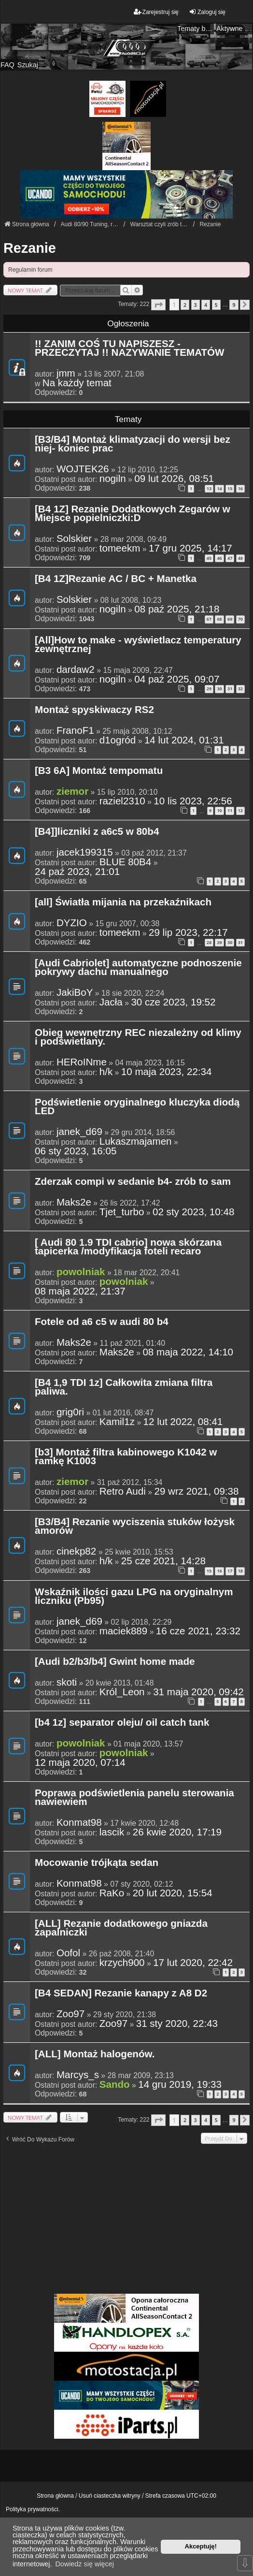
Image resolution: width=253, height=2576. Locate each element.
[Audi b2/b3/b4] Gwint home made (115, 1662)
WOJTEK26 (82, 469)
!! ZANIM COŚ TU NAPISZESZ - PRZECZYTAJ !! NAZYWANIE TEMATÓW (129, 348)
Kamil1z (117, 1421)
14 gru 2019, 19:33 (180, 2084)
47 (229, 558)
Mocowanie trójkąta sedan (96, 1863)
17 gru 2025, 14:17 (190, 548)
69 (229, 619)
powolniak (80, 1271)
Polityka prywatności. (33, 2509)
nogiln (112, 478)
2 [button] (184, 304)
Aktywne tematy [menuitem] (234, 28)
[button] (158, 304)
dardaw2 (75, 669)
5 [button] (216, 304)
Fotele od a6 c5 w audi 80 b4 (102, 1322)
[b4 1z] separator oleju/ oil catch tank (122, 1723)
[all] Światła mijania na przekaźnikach (123, 902)
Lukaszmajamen (135, 1141)
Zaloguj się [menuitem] (207, 11)
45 (209, 558)
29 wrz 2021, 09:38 (196, 1491)
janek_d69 (79, 1131)
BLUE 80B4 (125, 862)
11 (229, 810)
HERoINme (81, 1062)
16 (240, 488)
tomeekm (120, 548)
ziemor (72, 791)
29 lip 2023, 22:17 (188, 932)
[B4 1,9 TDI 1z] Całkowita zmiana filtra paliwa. (123, 1387)
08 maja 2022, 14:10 (187, 1352)
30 (219, 688)
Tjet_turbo (121, 1212)
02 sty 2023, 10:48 (193, 1212)
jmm (65, 373)
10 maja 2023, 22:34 (166, 1071)
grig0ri (70, 1412)
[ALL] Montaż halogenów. (95, 2054)
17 (229, 1571)
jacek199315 (84, 852)
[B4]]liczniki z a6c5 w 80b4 (97, 832)
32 (240, 688)
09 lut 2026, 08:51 (174, 478)
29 (209, 688)
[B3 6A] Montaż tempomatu (99, 771)
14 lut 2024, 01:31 (184, 740)
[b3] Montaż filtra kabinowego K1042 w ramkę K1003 (126, 1457)
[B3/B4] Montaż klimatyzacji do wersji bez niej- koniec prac (132, 444)
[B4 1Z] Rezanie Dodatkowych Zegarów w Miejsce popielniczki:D (132, 514)
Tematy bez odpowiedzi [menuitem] (195, 28)
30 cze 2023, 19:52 (173, 1002)
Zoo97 (70, 2013)
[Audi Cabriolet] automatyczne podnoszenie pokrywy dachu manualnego (138, 968)
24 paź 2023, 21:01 (77, 871)
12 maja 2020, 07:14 (80, 1762)
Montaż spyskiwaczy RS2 (94, 710)
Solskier (74, 538)
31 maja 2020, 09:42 (198, 1692)
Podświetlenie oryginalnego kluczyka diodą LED (137, 1107)
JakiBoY (74, 992)
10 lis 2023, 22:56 (193, 801)
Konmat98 (79, 1822)
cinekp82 (76, 1551)
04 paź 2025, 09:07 (176, 679)
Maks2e (73, 1202)
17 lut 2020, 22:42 (193, 1962)
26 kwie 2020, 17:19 (177, 1832)
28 (209, 942)
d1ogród (117, 740)
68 (219, 619)
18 (240, 1571)
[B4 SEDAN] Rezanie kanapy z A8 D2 (121, 1993)
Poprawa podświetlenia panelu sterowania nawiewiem (134, 1798)
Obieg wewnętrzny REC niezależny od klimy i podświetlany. (138, 1037)
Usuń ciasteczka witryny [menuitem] (110, 2495)
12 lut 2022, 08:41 (183, 1421)
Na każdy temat (77, 382)
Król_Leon (122, 1692)
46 (219, 558)
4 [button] (205, 304)
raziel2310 (122, 801)
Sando (114, 2084)
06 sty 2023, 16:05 (75, 1151)
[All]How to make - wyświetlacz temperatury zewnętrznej (138, 645)
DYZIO (71, 922)
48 (240, 558)
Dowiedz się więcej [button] (84, 2564)
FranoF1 (75, 730)
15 (229, 488)
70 (240, 619)
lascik (111, 1832)
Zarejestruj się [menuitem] (156, 11)
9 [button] (233, 304)
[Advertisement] (126, 2218)
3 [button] (195, 304)
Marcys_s (77, 2074)
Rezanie (29, 248)
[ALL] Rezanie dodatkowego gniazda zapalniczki (121, 1928)
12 (240, 810)
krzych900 (122, 1962)
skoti (66, 1682)
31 (229, 688)
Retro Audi (122, 1491)
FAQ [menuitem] (7, 65)
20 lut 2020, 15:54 (172, 1893)
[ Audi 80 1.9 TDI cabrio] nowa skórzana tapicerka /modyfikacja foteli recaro (128, 1247)
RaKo (111, 1893)
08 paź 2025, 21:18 (176, 609)
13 (209, 488)
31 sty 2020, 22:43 (177, 2023)
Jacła (111, 1002)
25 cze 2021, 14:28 (163, 1561)
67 (209, 619)
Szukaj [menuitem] (27, 65)
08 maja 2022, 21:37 (80, 1291)
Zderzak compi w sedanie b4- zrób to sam (133, 1182)
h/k (105, 1071)
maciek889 (123, 1631)
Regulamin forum (30, 269)
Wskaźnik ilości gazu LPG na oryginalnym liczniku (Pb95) (134, 1596)
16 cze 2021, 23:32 (198, 1631)
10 (219, 810)
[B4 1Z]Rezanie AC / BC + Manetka (116, 579)
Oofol (68, 1953)
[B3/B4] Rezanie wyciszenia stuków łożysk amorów (135, 1526)
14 (219, 488)
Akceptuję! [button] (201, 2546)
